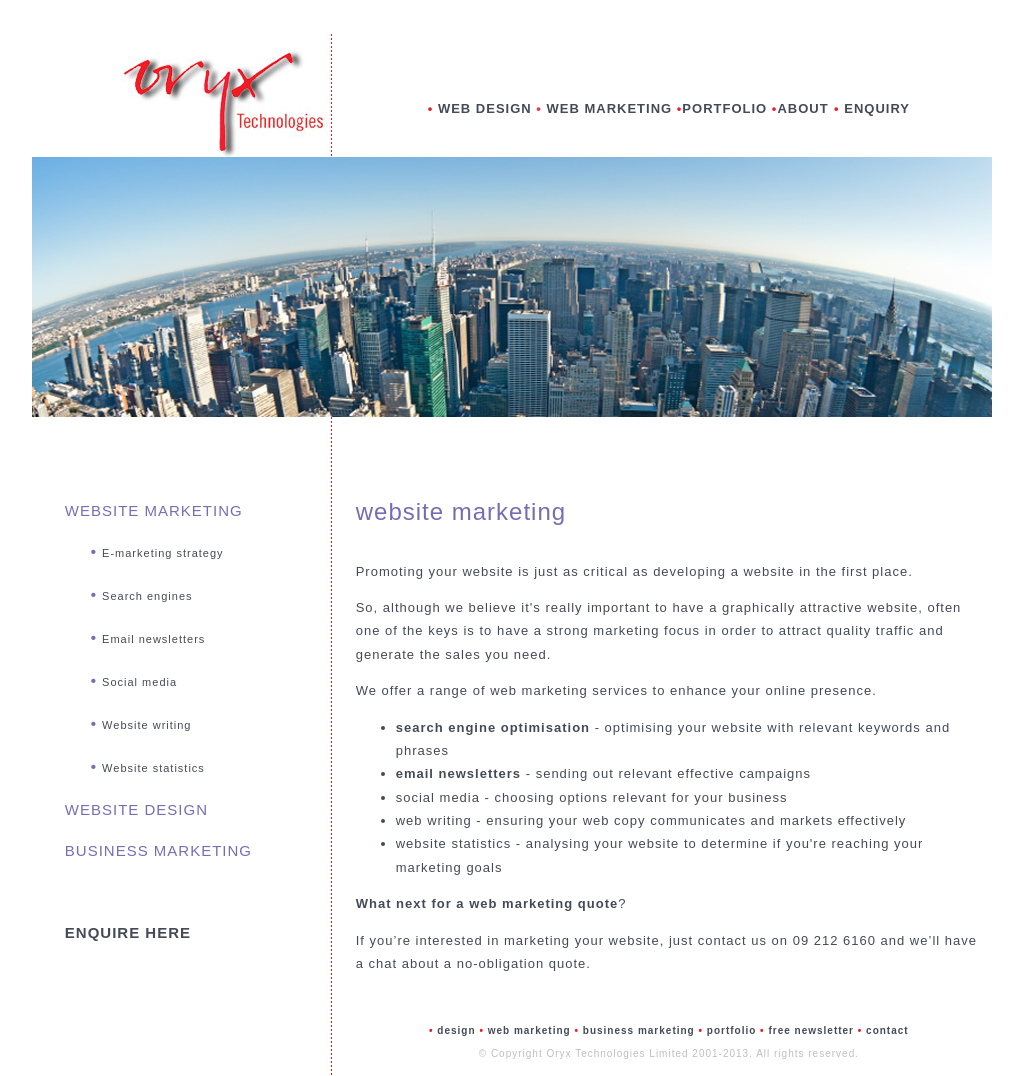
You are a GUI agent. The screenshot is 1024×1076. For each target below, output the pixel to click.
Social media (139, 682)
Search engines (147, 596)
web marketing (531, 1030)
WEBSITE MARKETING (154, 510)
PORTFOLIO (724, 108)
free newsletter (811, 1030)
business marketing (641, 1030)
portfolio (732, 1030)
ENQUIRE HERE (128, 932)
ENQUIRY (877, 108)
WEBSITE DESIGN (136, 809)
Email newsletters (153, 639)
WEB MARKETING (612, 108)
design (456, 1030)
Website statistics (153, 768)
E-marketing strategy (162, 553)
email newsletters (458, 773)
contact (887, 1030)
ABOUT (805, 108)
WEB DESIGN (485, 108)
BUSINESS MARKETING (158, 850)
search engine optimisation (493, 727)
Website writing (146, 725)
